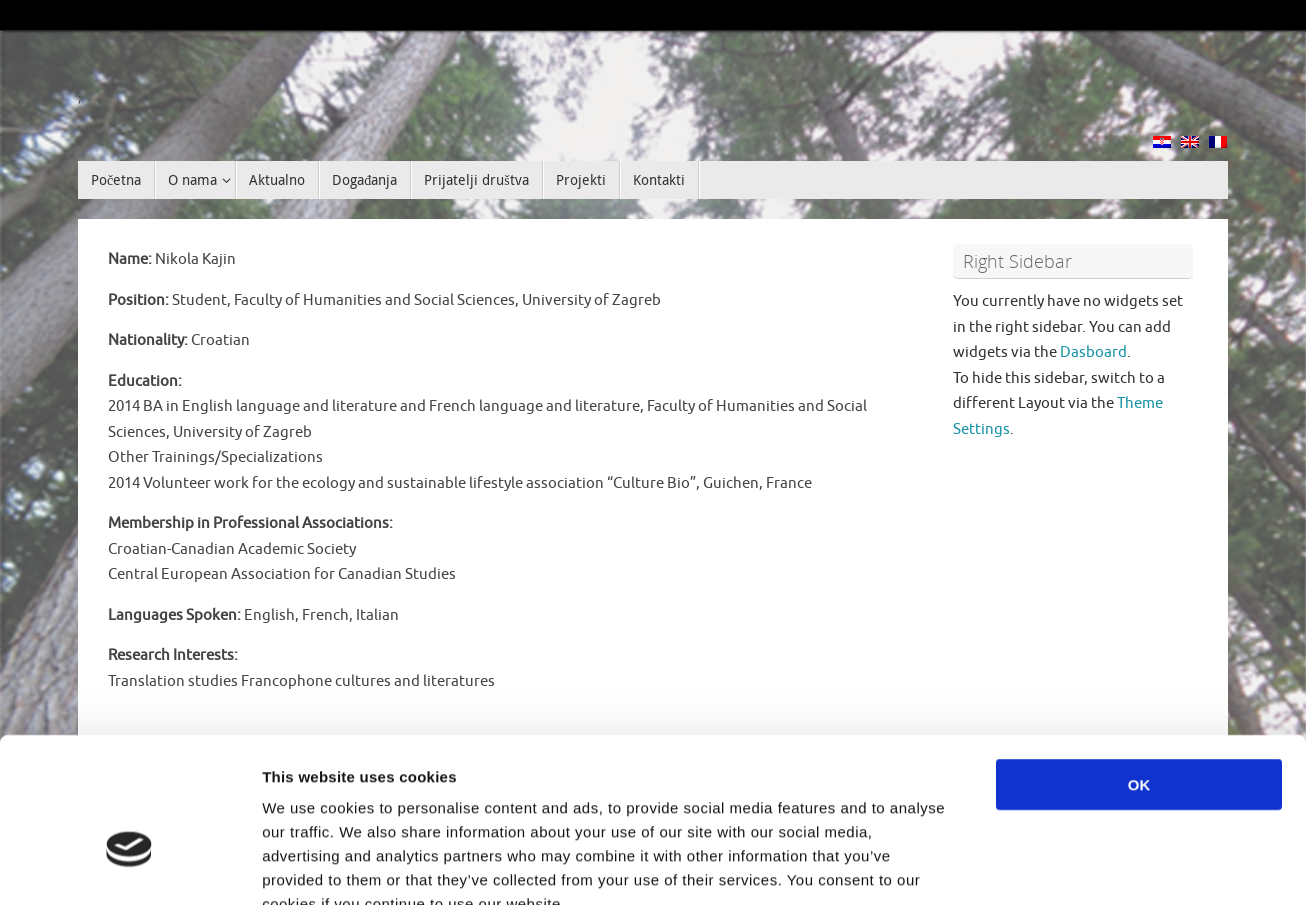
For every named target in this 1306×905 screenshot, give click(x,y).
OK (1139, 665)
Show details (1049, 865)
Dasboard (1093, 352)
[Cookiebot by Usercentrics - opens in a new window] (129, 866)
